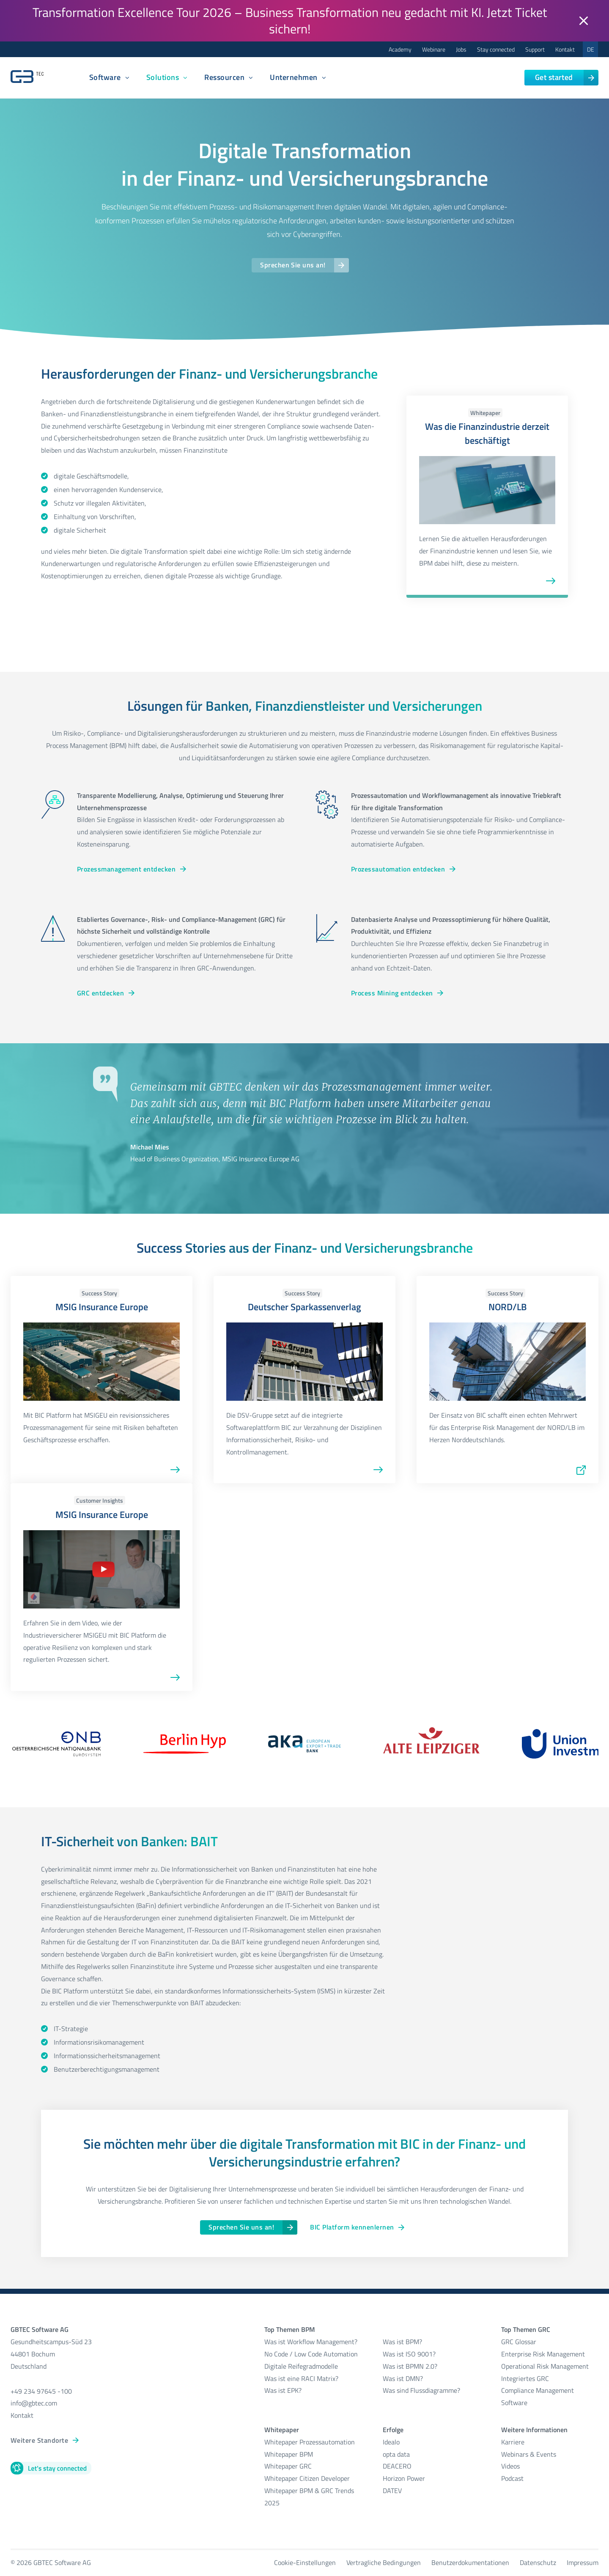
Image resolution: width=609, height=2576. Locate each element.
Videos (510, 2466)
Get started (554, 77)
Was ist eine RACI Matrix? (301, 2378)
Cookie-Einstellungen (305, 2562)
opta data (397, 2454)
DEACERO (397, 2466)
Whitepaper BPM (288, 2454)
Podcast (512, 2478)
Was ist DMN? (403, 2378)
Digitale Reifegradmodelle (301, 2366)
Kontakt (565, 49)
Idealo (391, 2442)
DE (590, 49)
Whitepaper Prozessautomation (309, 2442)
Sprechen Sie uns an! (293, 265)
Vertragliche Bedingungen (383, 2562)
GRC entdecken (100, 993)
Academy (400, 49)
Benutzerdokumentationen (470, 2562)
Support (535, 49)
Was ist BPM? (402, 2342)
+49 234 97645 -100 (41, 2391)
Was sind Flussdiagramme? (421, 2390)
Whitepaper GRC (288, 2466)
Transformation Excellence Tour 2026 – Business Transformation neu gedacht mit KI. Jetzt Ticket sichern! (290, 20)
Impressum (582, 2562)
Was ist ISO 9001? (409, 2354)
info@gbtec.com (34, 2403)
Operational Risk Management (545, 2366)
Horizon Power (404, 2478)
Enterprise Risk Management (543, 2354)
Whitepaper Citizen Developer (307, 2478)
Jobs (461, 49)
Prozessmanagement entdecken (126, 869)
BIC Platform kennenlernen (352, 2227)
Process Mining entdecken (392, 993)
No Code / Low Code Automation (311, 2354)
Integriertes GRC (525, 2378)
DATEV (392, 2490)
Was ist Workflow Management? (310, 2342)
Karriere (512, 2442)
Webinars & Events (528, 2454)
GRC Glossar (518, 2342)
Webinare (433, 49)
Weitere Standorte (39, 2440)
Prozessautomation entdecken (398, 869)
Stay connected (496, 49)
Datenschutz (538, 2562)
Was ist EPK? (283, 2390)
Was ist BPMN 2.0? (410, 2366)
